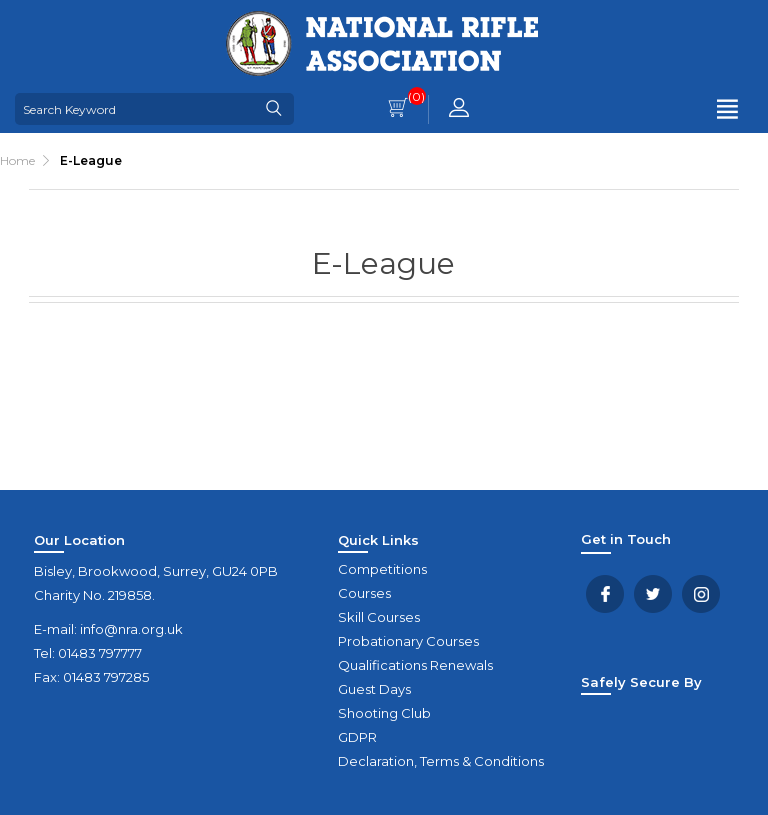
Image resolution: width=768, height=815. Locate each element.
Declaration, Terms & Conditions (441, 761)
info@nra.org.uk (131, 629)
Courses (364, 593)
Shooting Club (384, 713)
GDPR (357, 737)
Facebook (605, 594)
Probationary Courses (408, 641)
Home (17, 160)
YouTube (701, 594)
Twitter (653, 594)
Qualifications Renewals (415, 665)
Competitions (382, 569)
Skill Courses (379, 617)
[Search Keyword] (135, 109)
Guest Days (374, 689)
